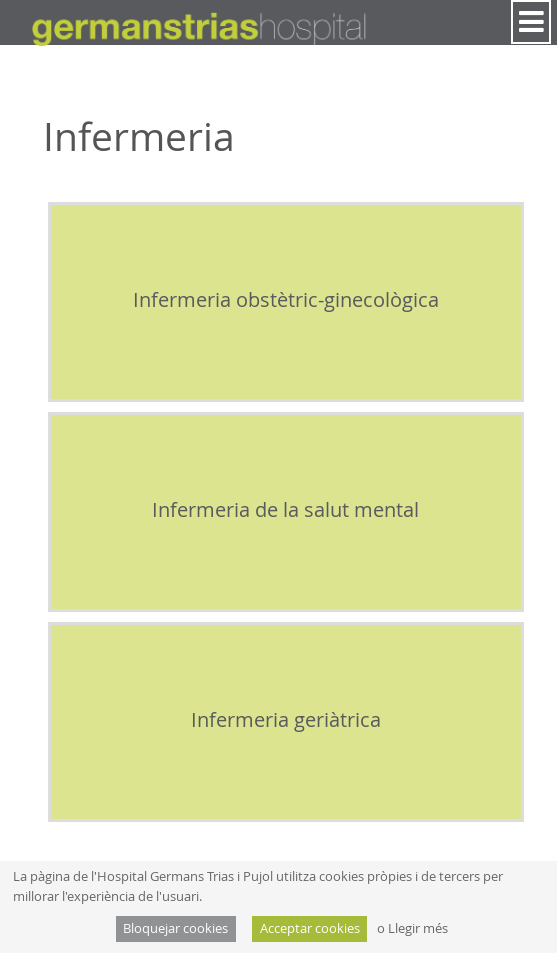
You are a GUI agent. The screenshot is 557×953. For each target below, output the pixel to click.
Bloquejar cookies (175, 928)
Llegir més (418, 928)
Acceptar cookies (310, 928)
